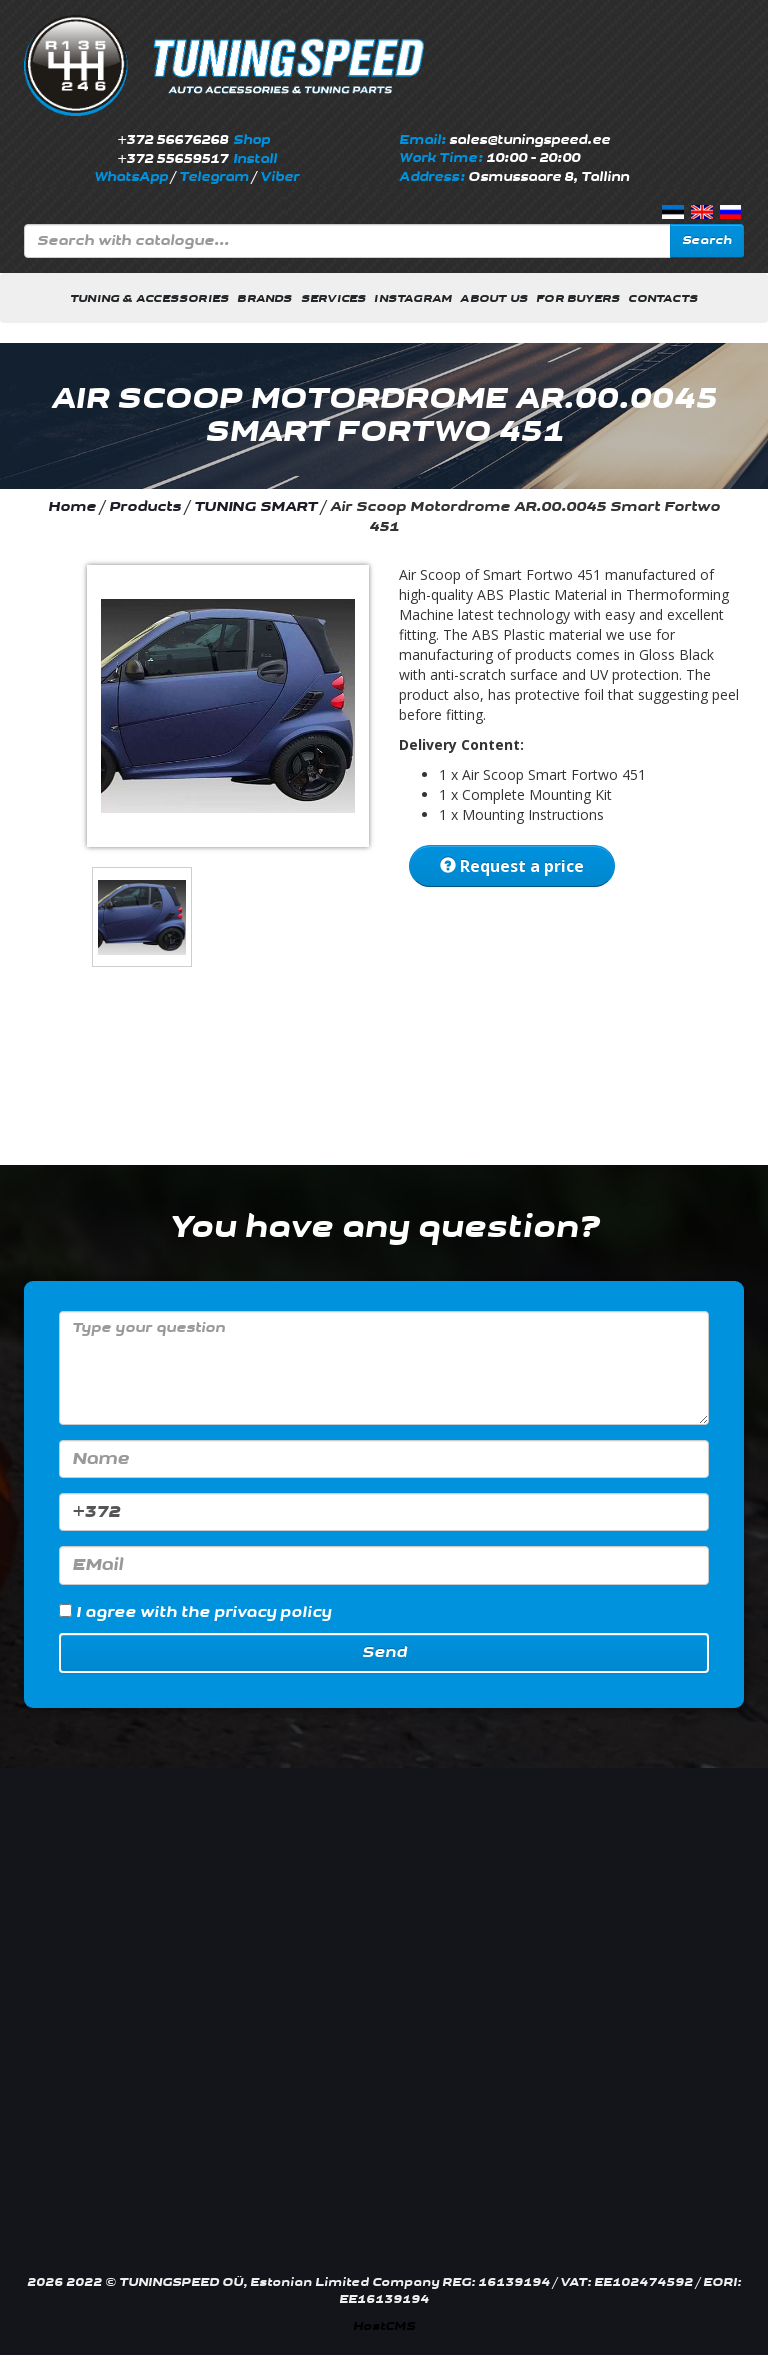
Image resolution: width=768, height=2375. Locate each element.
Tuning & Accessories (149, 298)
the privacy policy (256, 1612)
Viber (279, 177)
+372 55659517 (172, 159)
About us (494, 298)
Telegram (214, 177)
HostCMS (384, 2326)
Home (72, 506)
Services (334, 298)
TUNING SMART (255, 506)
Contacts (663, 298)
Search (707, 240)
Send (384, 1652)
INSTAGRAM (413, 298)
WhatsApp (131, 177)
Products (145, 506)
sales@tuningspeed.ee (529, 140)
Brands (264, 298)
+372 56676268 (172, 140)
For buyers (578, 298)
